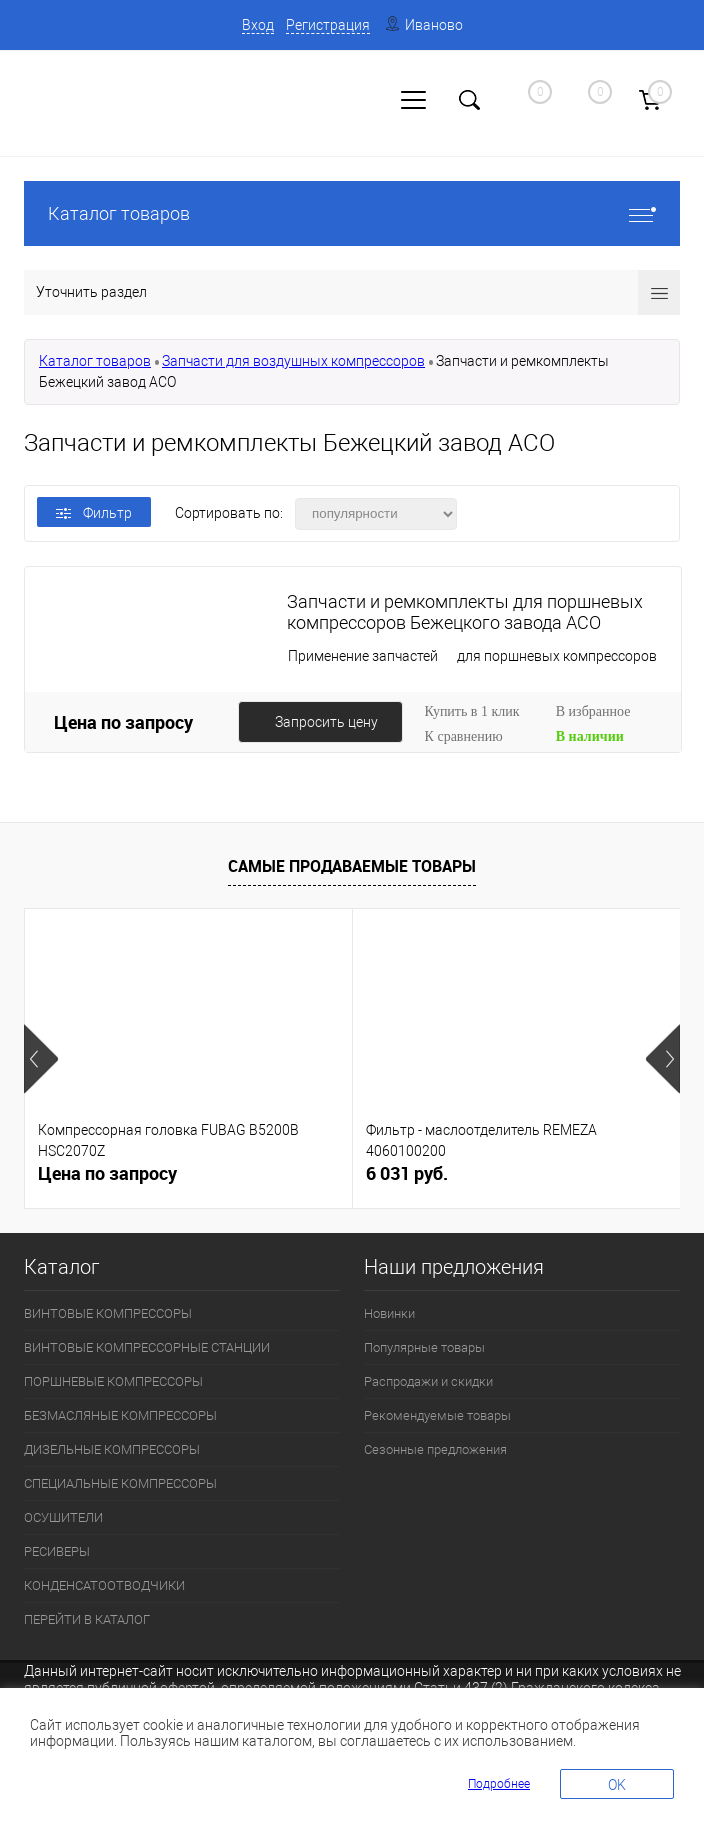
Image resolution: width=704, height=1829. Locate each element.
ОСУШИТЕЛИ (63, 1517)
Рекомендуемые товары (437, 1415)
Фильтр (94, 513)
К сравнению (464, 736)
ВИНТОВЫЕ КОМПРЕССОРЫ (108, 1313)
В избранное (593, 711)
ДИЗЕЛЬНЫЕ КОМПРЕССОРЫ (112, 1449)
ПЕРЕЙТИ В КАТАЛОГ (87, 1619)
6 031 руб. (407, 1173)
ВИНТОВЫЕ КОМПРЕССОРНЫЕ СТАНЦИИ (147, 1347)
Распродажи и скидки (428, 1381)
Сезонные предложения (435, 1449)
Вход (258, 25)
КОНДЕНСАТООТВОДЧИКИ (104, 1585)
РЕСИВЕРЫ (57, 1551)
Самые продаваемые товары (352, 866)
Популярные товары (424, 1347)
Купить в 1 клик (472, 711)
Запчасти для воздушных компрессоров (293, 361)
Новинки (389, 1313)
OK (617, 1785)
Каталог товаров (352, 213)
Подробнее (499, 1784)
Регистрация (328, 25)
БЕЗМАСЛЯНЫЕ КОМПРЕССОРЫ (120, 1415)
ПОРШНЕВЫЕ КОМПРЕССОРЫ (113, 1381)
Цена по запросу (123, 722)
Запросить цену (326, 722)
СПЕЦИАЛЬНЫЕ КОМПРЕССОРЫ (120, 1483)
